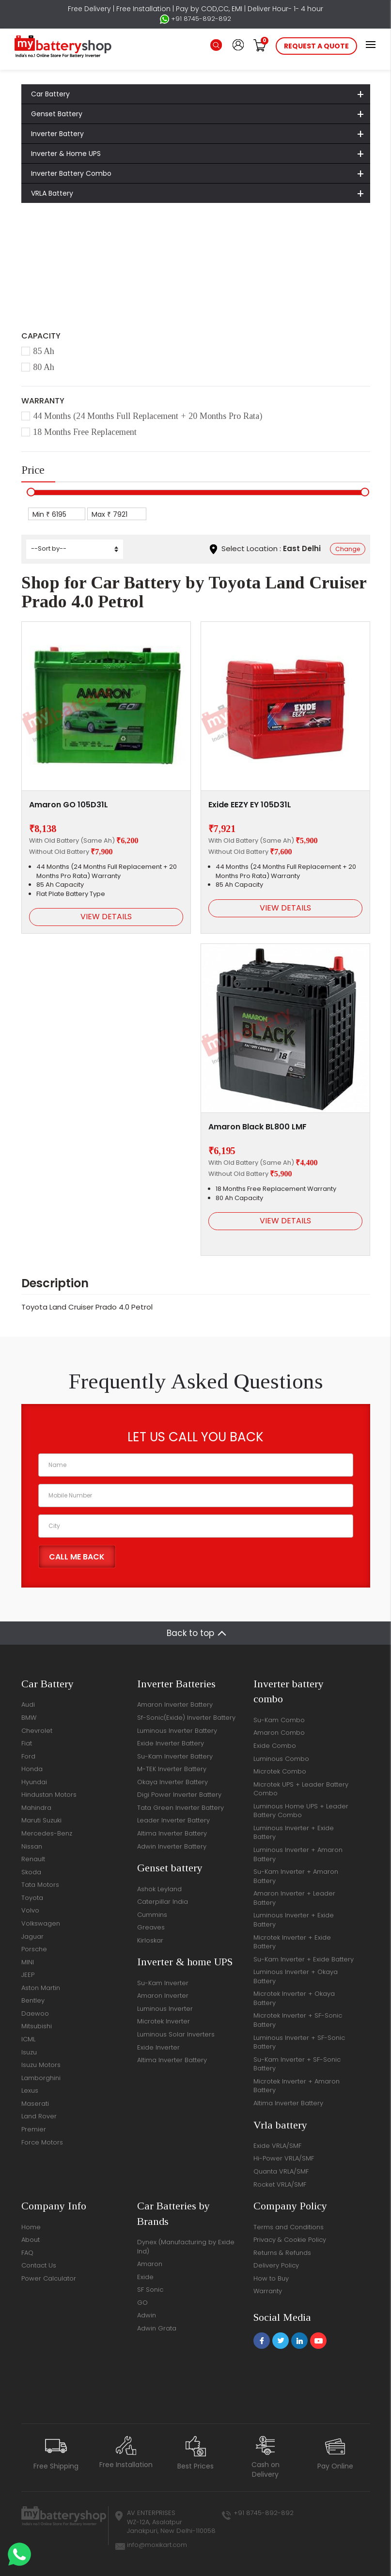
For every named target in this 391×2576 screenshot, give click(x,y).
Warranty (267, 2291)
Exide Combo (274, 1745)
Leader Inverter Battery (173, 1820)
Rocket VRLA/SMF (279, 2184)
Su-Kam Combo (279, 1720)
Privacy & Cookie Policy (289, 2239)
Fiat (26, 1743)
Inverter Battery (57, 134)
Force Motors (42, 2142)
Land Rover (39, 2116)
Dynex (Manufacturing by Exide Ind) (186, 2246)
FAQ (27, 2252)
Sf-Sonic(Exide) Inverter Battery (186, 1717)
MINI (27, 1962)
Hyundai (34, 1782)
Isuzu (29, 2052)
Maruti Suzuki (41, 1820)
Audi (28, 1704)
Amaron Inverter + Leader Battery (294, 1898)
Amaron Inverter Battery (175, 1704)
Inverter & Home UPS (66, 153)
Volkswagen (40, 1923)
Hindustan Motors (49, 1794)
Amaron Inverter (162, 1995)
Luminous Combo (281, 1758)
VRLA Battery (52, 193)
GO (142, 2302)
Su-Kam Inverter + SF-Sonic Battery (297, 2064)
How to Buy (271, 2278)
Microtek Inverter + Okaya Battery (294, 1998)
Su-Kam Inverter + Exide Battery (303, 1959)
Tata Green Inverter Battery (180, 1807)
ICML (28, 2039)
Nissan (31, 1846)
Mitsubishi (36, 2026)
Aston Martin (40, 1987)
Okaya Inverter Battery (172, 1782)
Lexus (29, 2090)
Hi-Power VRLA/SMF (283, 2158)
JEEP (27, 1974)
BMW (28, 1717)
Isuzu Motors (41, 2064)
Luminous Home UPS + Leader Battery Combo (300, 1811)
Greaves (151, 1927)
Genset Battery (56, 114)
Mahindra (36, 1807)
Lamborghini (41, 2077)
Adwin (146, 2315)
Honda (32, 1769)
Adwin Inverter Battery (171, 1846)
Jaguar (32, 1936)
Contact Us (38, 2265)
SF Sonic (150, 2289)
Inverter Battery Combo (71, 173)
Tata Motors (40, 1884)
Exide (145, 2277)
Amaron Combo (279, 1732)
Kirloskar (150, 1940)
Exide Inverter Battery (170, 1743)
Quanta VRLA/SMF (281, 2171)
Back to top (190, 1633)
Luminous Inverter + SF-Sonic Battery (299, 2042)
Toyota (124, 248)
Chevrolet (36, 1730)
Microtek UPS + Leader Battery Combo (300, 1789)
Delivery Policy (276, 2265)
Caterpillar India (162, 1901)
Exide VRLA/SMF (277, 2145)
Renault (33, 1859)
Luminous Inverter (165, 2008)
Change (347, 549)
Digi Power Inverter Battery (179, 1794)
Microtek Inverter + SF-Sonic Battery (297, 2020)
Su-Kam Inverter (162, 1983)
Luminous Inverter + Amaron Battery (298, 1854)
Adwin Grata (156, 2328)
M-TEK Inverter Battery (171, 1769)
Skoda (31, 1872)
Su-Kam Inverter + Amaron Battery (295, 1876)
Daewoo (35, 2013)
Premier (33, 2129)
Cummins (152, 1914)
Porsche (34, 1949)
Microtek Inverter (163, 2021)
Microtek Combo (279, 1771)
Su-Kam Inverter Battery (175, 1756)
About (30, 2239)
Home (44, 248)
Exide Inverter (158, 2047)
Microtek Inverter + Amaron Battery (296, 2086)
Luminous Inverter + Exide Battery (293, 1832)
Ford (28, 1756)
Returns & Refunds (282, 2252)
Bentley (33, 2000)
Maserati (35, 2103)
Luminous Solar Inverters (176, 2034)
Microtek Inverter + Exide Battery (292, 1942)
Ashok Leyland (159, 1889)
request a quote (316, 46)
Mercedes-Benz (46, 1833)
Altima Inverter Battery (172, 1833)
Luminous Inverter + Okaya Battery (295, 1976)
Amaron (149, 2263)
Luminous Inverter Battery (177, 1730)
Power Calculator (48, 2278)
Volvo (30, 1910)
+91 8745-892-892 (195, 19)
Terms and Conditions (288, 2227)
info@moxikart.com (157, 2544)
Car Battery (50, 94)
